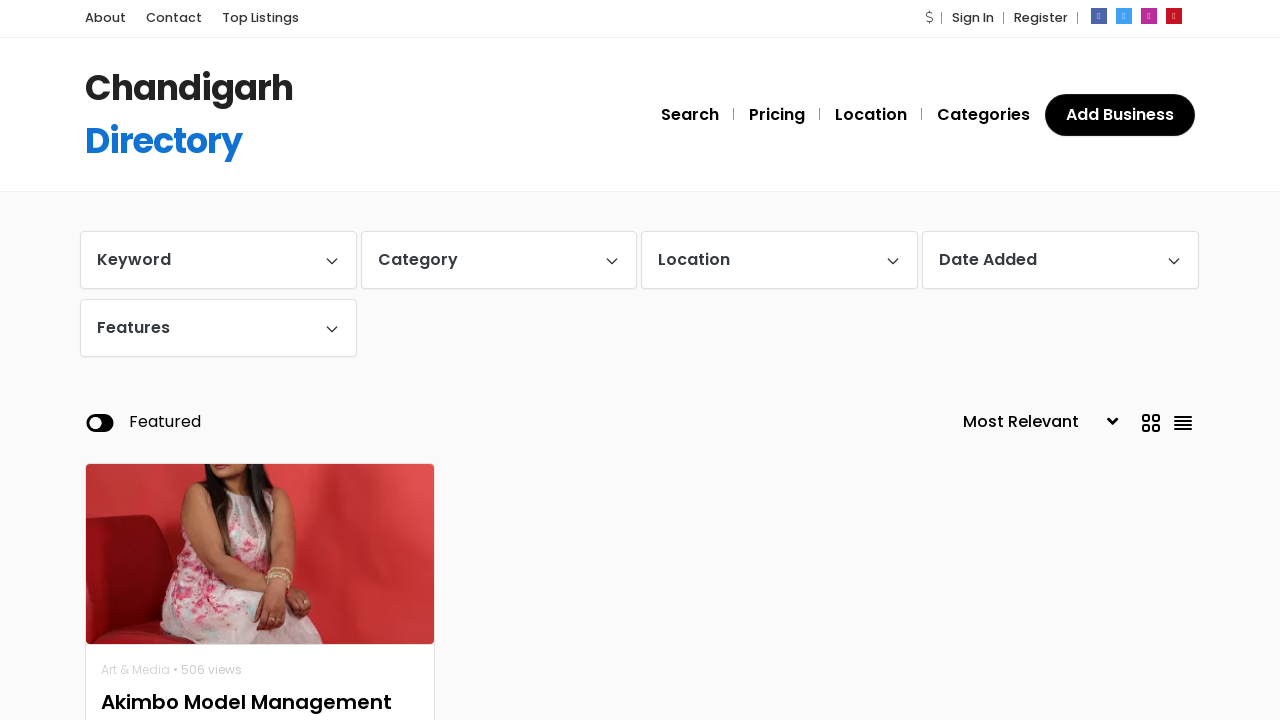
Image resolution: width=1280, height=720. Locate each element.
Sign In (973, 17)
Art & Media (135, 669)
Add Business (1120, 114)
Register (1041, 17)
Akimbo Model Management (246, 702)
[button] (929, 17)
